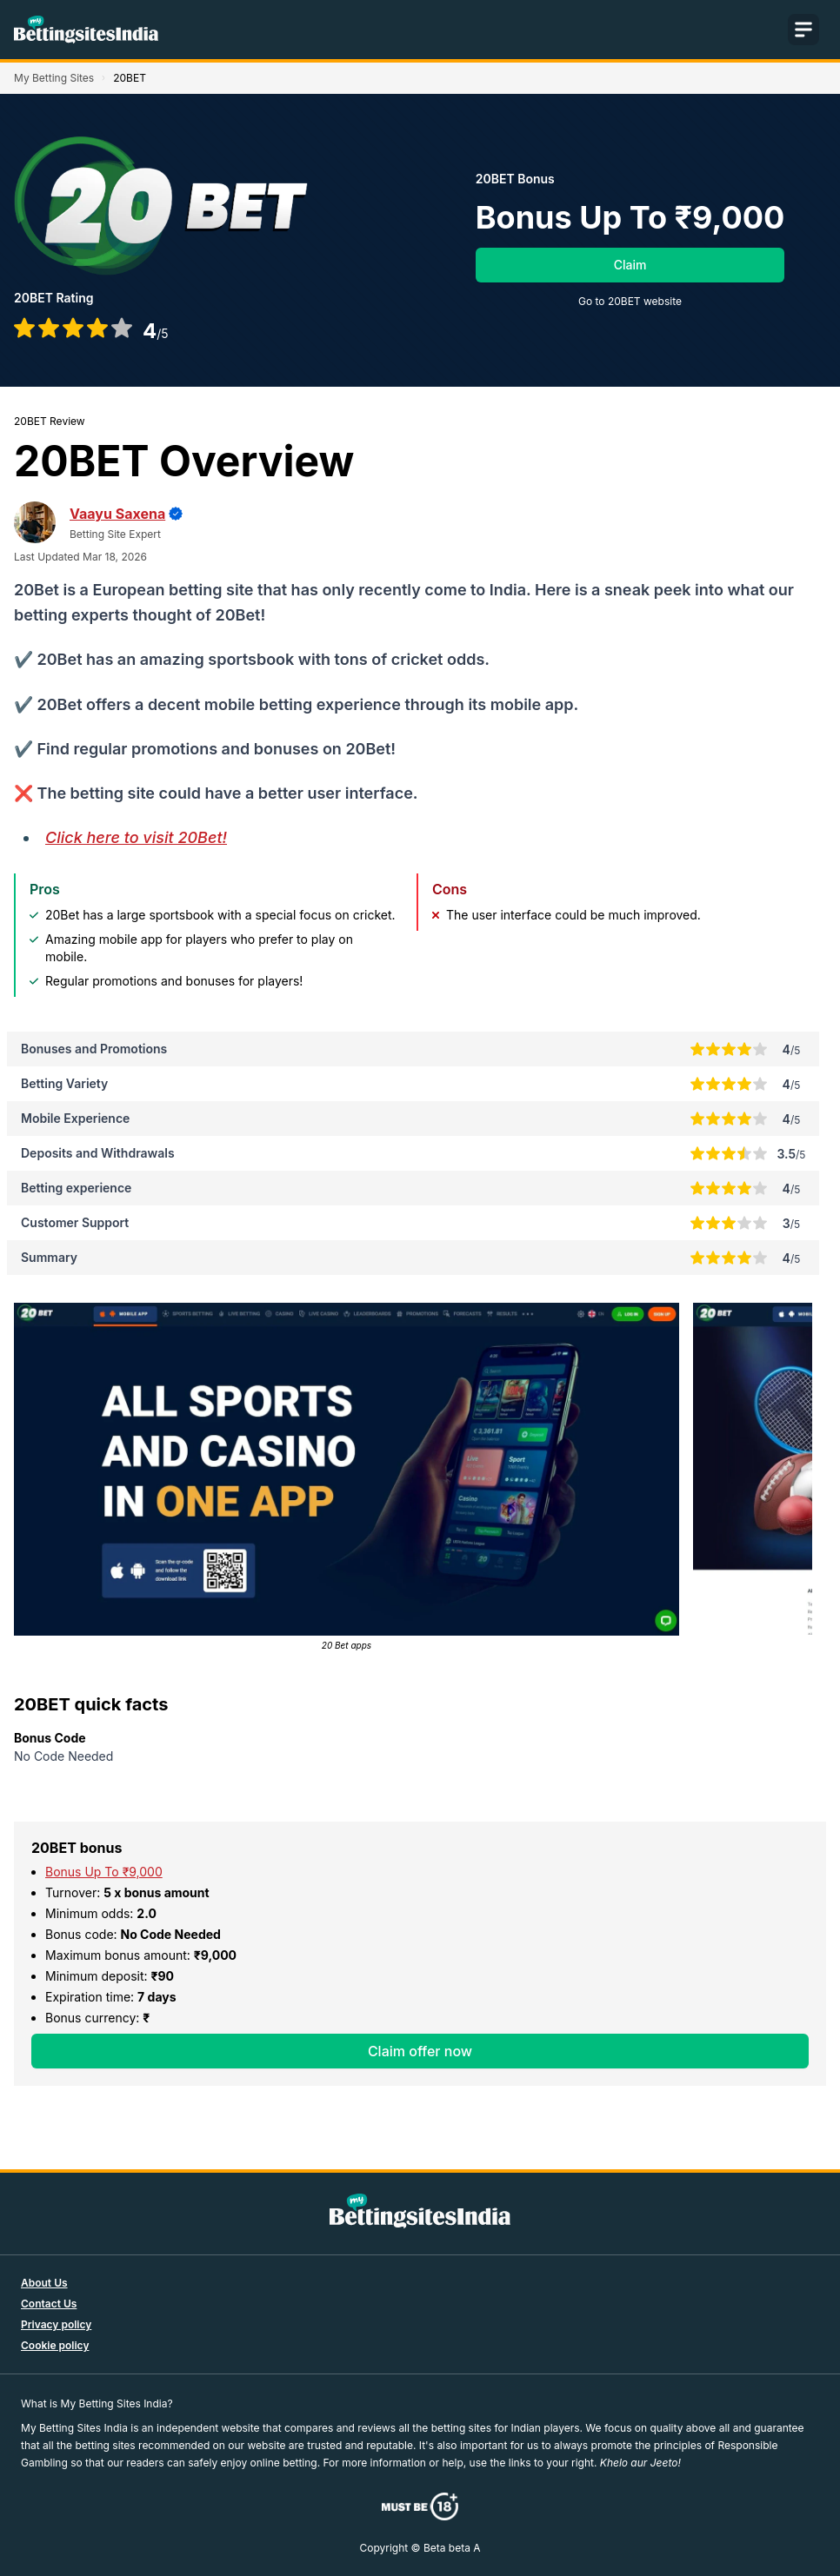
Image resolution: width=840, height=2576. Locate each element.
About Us (44, 2282)
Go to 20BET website (630, 301)
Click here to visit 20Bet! (136, 837)
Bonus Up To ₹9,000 (104, 1871)
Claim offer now (420, 2051)
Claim (630, 264)
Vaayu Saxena (117, 513)
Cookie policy (55, 2345)
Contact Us (49, 2303)
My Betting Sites (54, 77)
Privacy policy (56, 2324)
